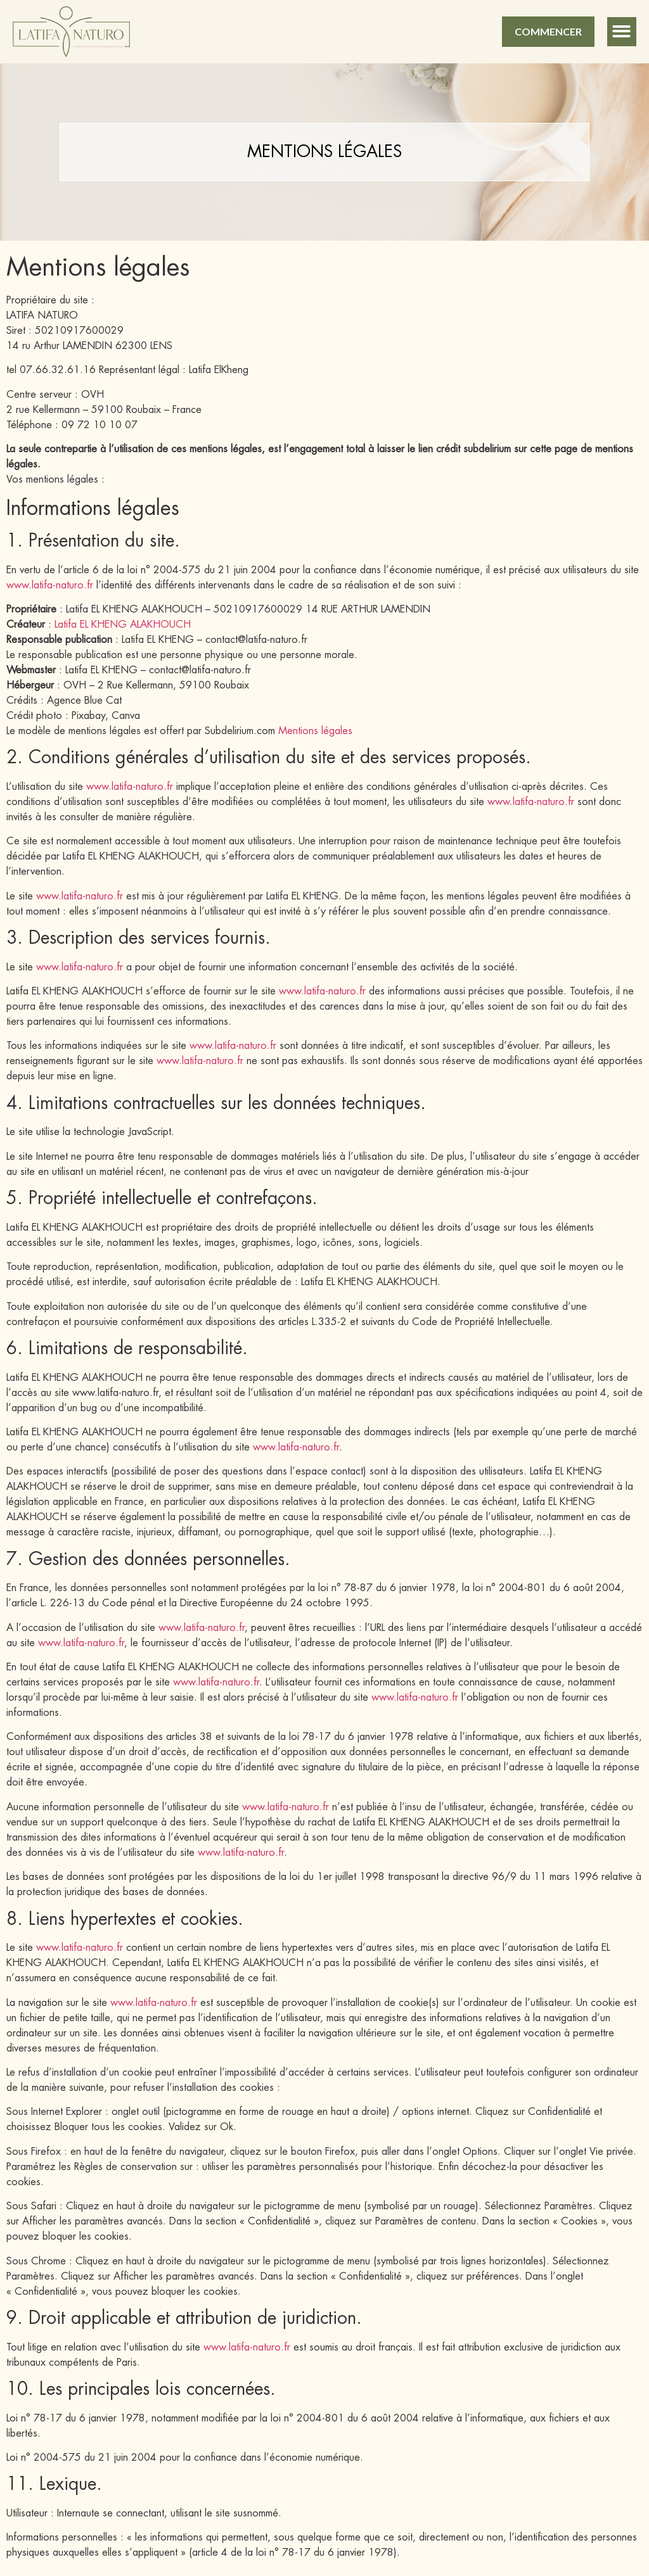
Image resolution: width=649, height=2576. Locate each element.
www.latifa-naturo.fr (49, 585)
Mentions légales (315, 731)
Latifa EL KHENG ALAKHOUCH (123, 624)
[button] (622, 32)
